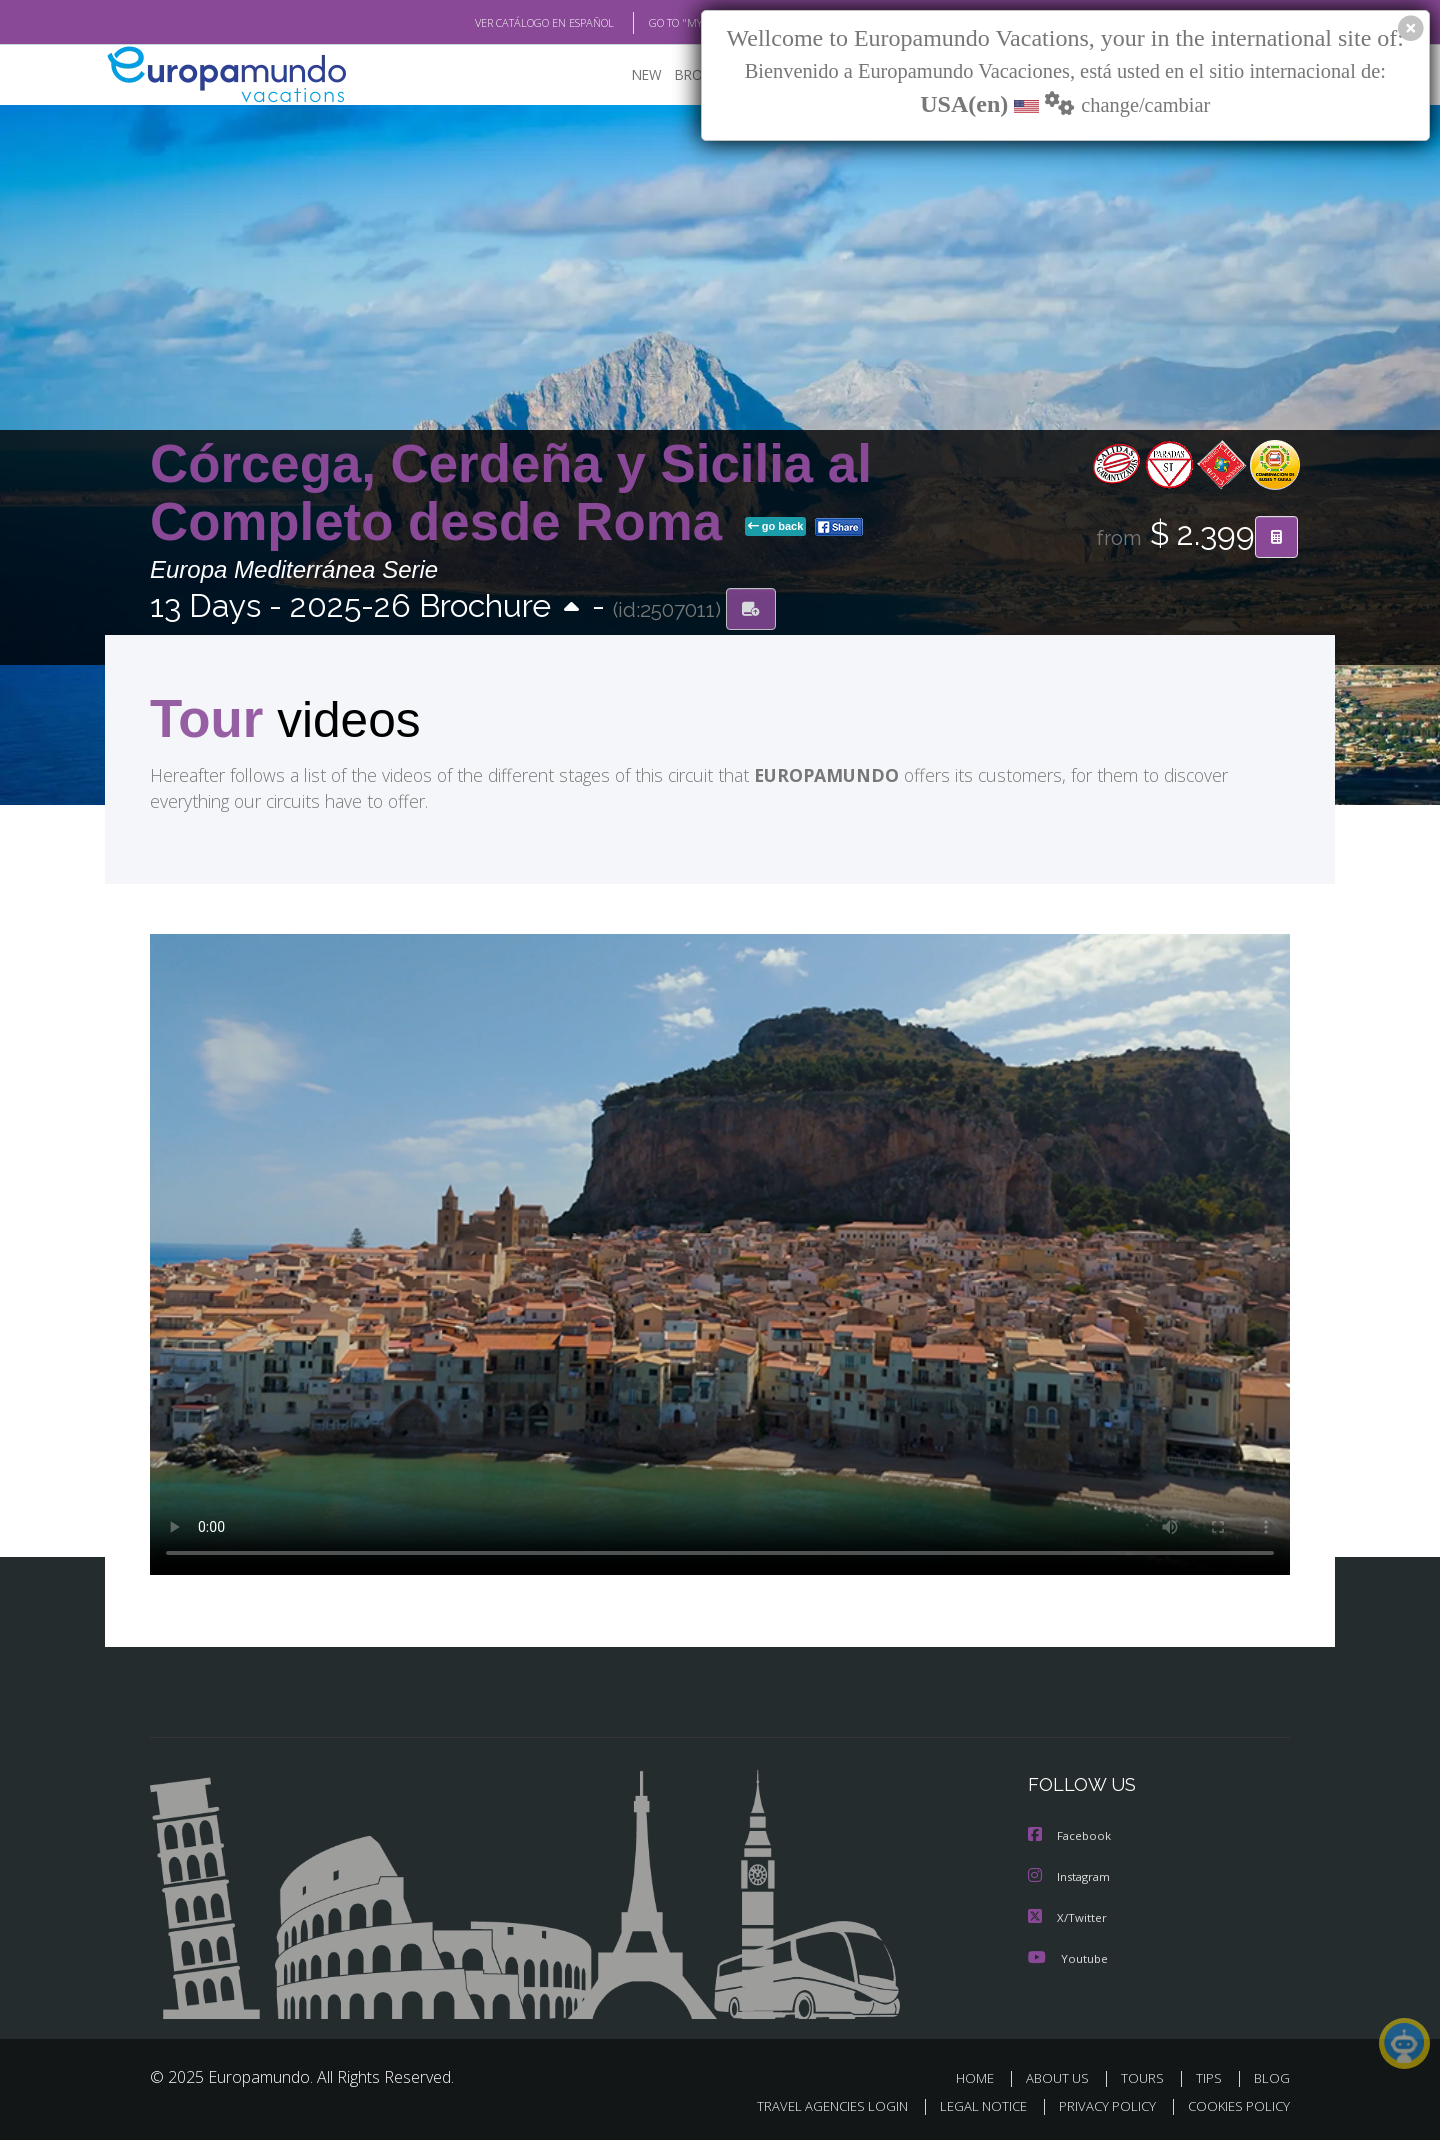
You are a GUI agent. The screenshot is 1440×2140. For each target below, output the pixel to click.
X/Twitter (1068, 1917)
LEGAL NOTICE (970, 2105)
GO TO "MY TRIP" (657, 23)
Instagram (1071, 1877)
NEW (627, 75)
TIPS (1211, 2077)
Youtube (1068, 1957)
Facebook (1071, 1837)
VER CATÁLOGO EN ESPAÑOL (498, 23)
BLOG (1272, 2077)
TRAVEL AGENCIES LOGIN (813, 2105)
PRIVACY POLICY (1098, 2105)
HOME (982, 2077)
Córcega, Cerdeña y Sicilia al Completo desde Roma (511, 493)
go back (776, 528)
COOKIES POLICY (1234, 2105)
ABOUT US (1063, 2077)
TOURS (1146, 2077)
